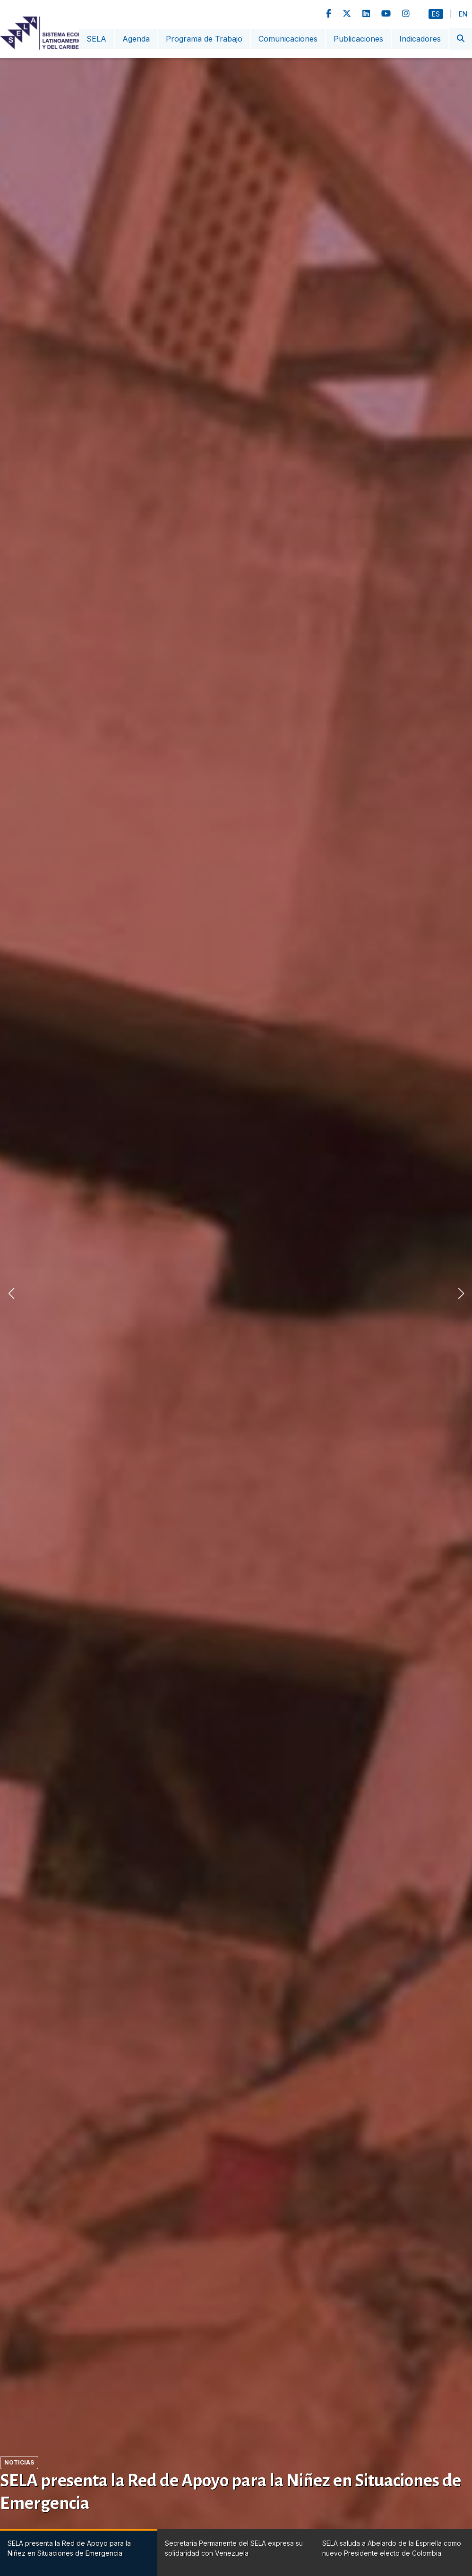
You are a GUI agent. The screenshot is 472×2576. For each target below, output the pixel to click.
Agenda (136, 38)
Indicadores (420, 38)
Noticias (19, 2462)
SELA (96, 38)
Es (436, 14)
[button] (461, 1293)
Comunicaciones (288, 38)
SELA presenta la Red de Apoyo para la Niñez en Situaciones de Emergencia (230, 2492)
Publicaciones (358, 38)
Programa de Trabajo (204, 38)
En (463, 14)
